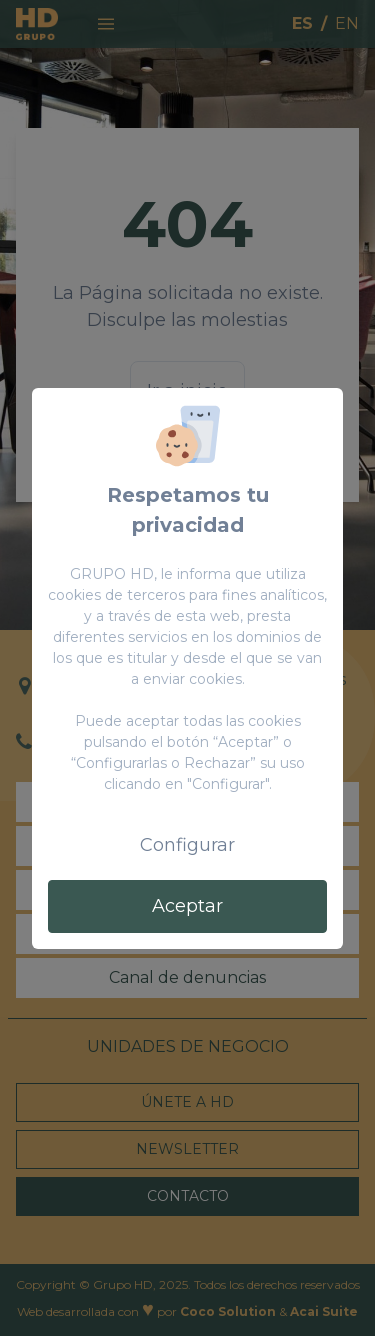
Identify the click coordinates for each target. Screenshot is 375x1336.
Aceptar (187, 906)
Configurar (187, 845)
